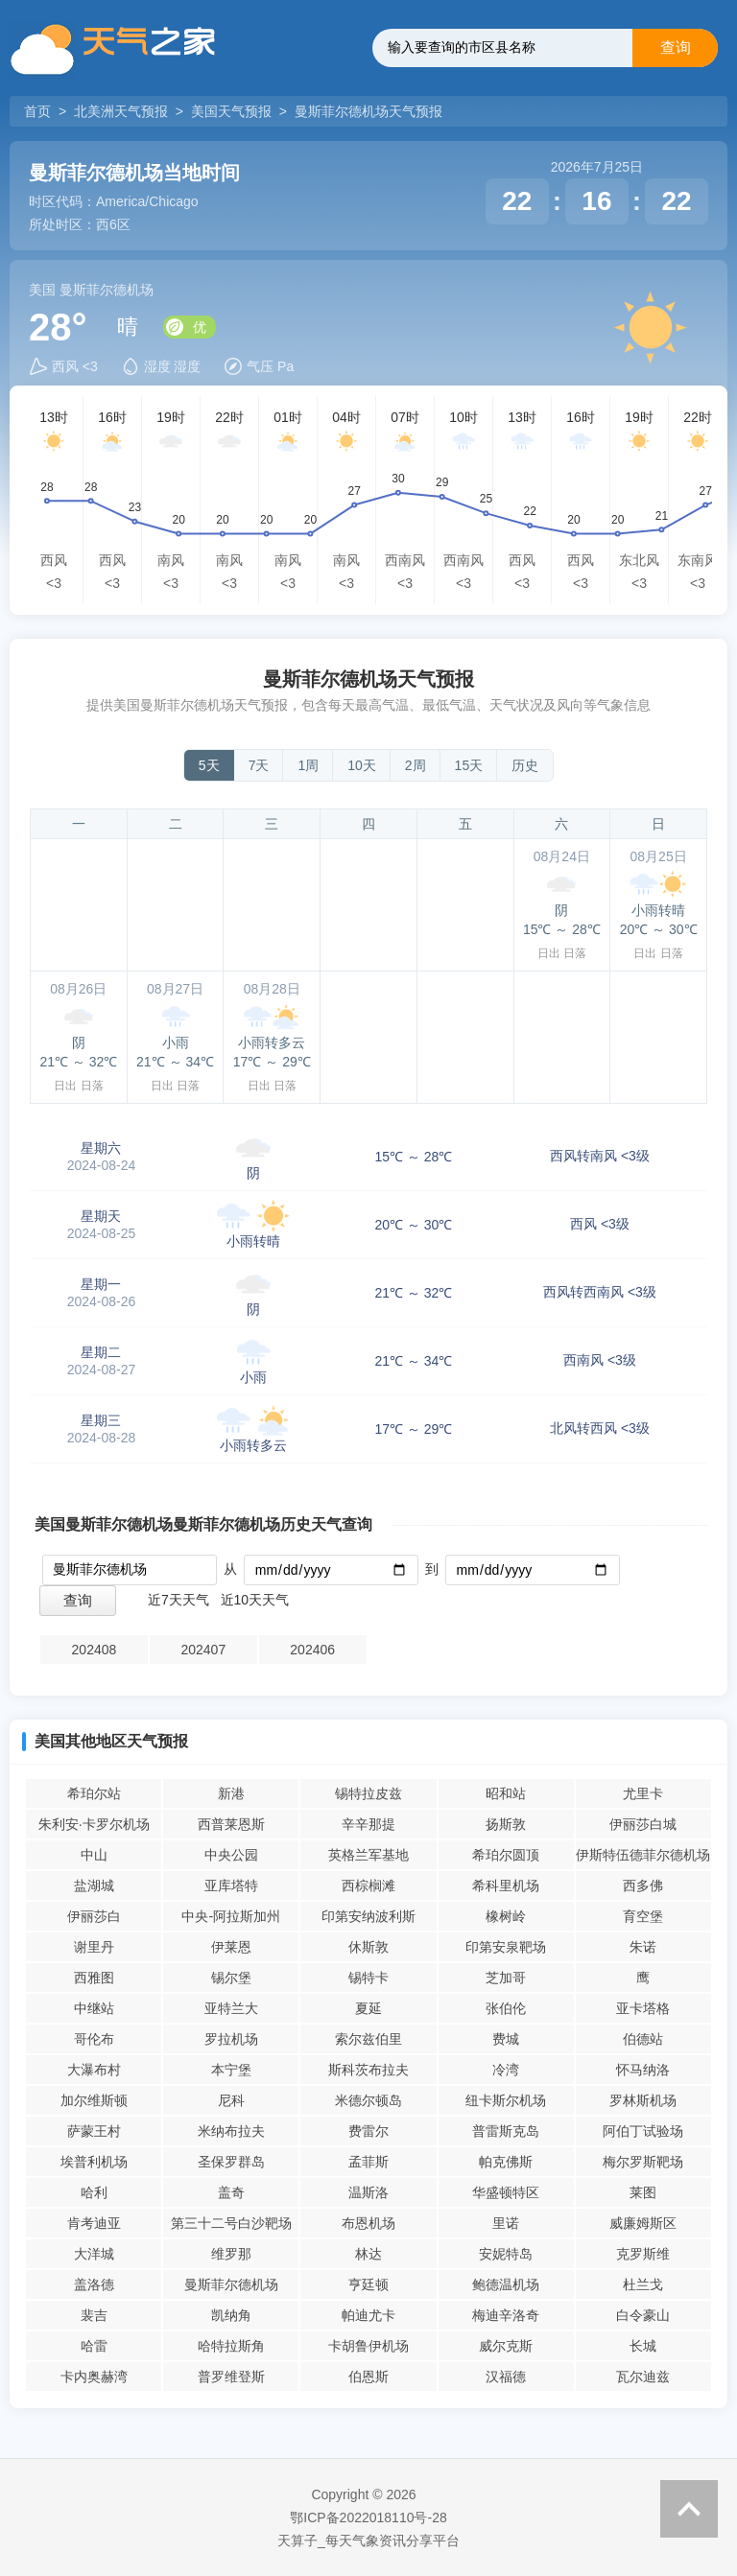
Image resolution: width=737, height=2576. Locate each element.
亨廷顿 (368, 2284)
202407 (203, 1649)
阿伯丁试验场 (643, 2131)
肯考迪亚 (94, 2223)
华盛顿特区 (505, 2192)
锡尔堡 (231, 1977)
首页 (39, 111)
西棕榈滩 (368, 1885)
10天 (361, 765)
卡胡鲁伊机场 (368, 2346)
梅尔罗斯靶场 (643, 2161)
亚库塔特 (231, 1885)
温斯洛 (368, 2192)
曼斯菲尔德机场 (231, 2284)
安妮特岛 (506, 2253)
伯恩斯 (368, 2376)
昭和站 (506, 1793)
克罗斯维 (643, 2253)
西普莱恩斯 (231, 1824)
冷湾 (505, 2069)
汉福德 (506, 2376)
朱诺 (643, 1947)
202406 (312, 1649)
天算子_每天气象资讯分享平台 (368, 2540)
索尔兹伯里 (368, 2039)
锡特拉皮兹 (368, 1793)
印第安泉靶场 (505, 1947)
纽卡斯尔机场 (505, 2100)
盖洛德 (94, 2284)
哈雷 (94, 2346)
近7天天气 (178, 1599)
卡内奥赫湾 (94, 2376)
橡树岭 (506, 1916)
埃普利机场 (94, 2161)
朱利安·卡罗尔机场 (94, 1824)
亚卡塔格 (643, 2008)
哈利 (94, 2192)
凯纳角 (231, 2315)
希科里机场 (505, 1885)
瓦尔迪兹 (643, 2376)
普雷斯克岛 (505, 2131)
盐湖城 (94, 1885)
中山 (94, 1854)
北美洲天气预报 (121, 111)
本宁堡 (231, 2069)
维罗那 (231, 2253)
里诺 (505, 2223)
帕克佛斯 (506, 2161)
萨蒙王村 (94, 2131)
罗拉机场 (231, 2039)
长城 (643, 2346)
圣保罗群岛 (231, 2161)
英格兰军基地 (368, 1854)
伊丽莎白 (94, 1916)
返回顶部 (689, 2509)
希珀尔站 (94, 1793)
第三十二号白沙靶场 (231, 2223)
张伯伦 (506, 2008)
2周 (415, 765)
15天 (469, 765)
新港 (231, 1793)
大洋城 (94, 2253)
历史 (524, 765)
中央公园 (231, 1854)
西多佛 (643, 1885)
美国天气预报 (231, 111)
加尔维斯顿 (94, 2100)
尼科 (231, 2100)
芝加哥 (506, 1977)
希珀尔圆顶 (505, 1854)
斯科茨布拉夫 (368, 2069)
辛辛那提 (368, 1824)
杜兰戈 (643, 2284)
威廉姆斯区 (643, 2223)
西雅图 (94, 1977)
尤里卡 (643, 1793)
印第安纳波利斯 (368, 1916)
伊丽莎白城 (643, 1824)
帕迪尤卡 (368, 2315)
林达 (368, 2253)
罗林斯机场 (643, 2100)
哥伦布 (94, 2039)
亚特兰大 (231, 2008)
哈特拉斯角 (231, 2346)
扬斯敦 (506, 1824)
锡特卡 (368, 1977)
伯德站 (643, 2039)
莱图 (643, 2192)
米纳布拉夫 (231, 2131)
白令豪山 (643, 2315)
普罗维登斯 (231, 2376)
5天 (209, 765)
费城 (505, 2039)
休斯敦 (368, 1947)
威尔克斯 (506, 2346)
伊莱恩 (231, 1947)
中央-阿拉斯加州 (230, 1916)
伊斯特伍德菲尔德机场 (643, 1854)
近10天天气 (255, 1599)
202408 (94, 1649)
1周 (308, 765)
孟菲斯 (368, 2161)
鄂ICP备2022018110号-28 (368, 2517)
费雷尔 (368, 2131)
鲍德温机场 (505, 2284)
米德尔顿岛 (368, 2100)
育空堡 (643, 1916)
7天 (259, 765)
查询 (675, 47)
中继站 (94, 2008)
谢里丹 (94, 1947)
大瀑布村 (94, 2069)
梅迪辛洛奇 (505, 2315)
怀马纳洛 (643, 2069)
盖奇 (231, 2192)
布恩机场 (368, 2223)
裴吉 (94, 2315)
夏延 (368, 2008)
